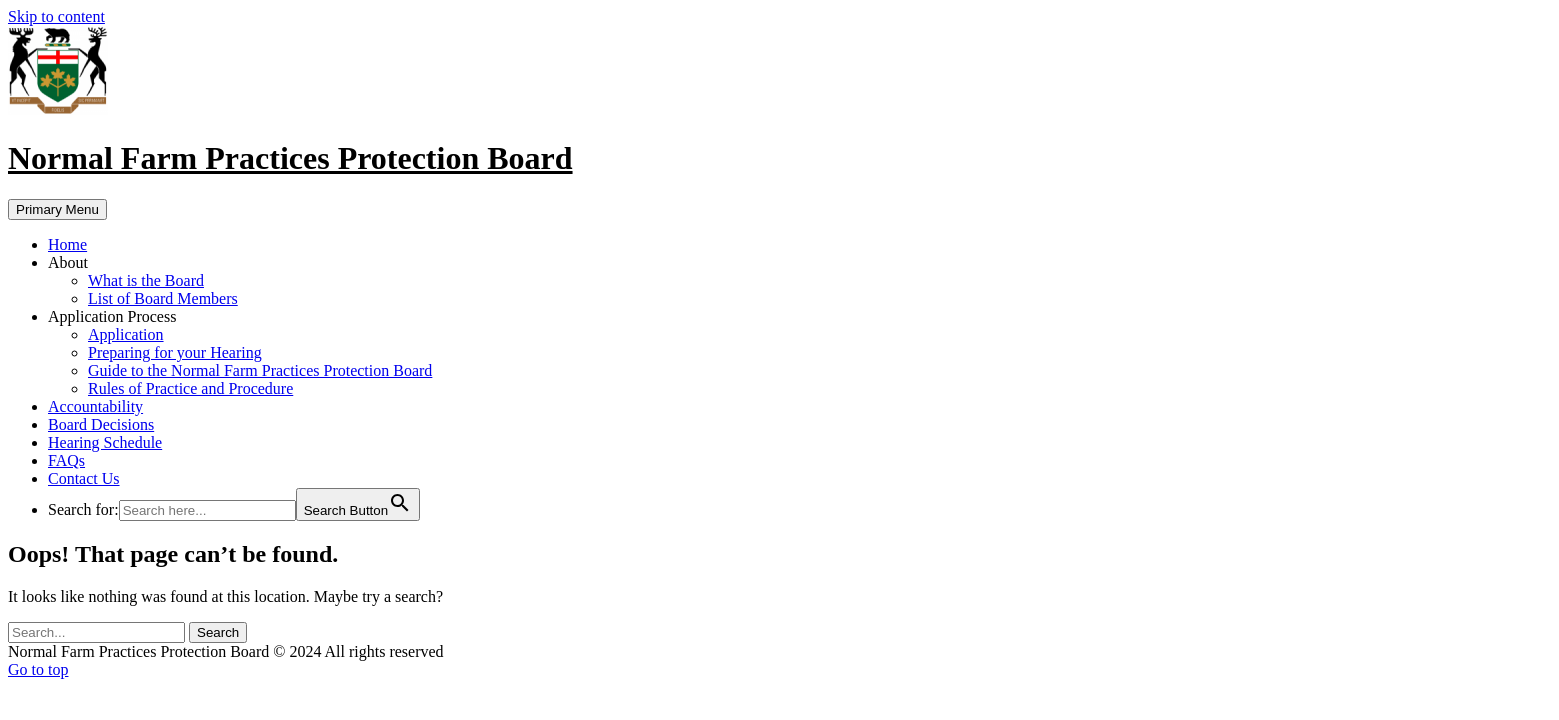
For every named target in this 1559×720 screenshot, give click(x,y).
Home (67, 244)
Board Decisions (101, 424)
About (68, 262)
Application (126, 334)
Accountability (95, 406)
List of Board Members (163, 298)
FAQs (66, 460)
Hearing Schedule (105, 442)
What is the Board (146, 280)
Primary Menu (57, 209)
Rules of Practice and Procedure (190, 388)
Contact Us (84, 478)
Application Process (112, 316)
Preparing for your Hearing (175, 352)
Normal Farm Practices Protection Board (290, 158)
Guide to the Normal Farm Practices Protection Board (260, 370)
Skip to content (56, 16)
